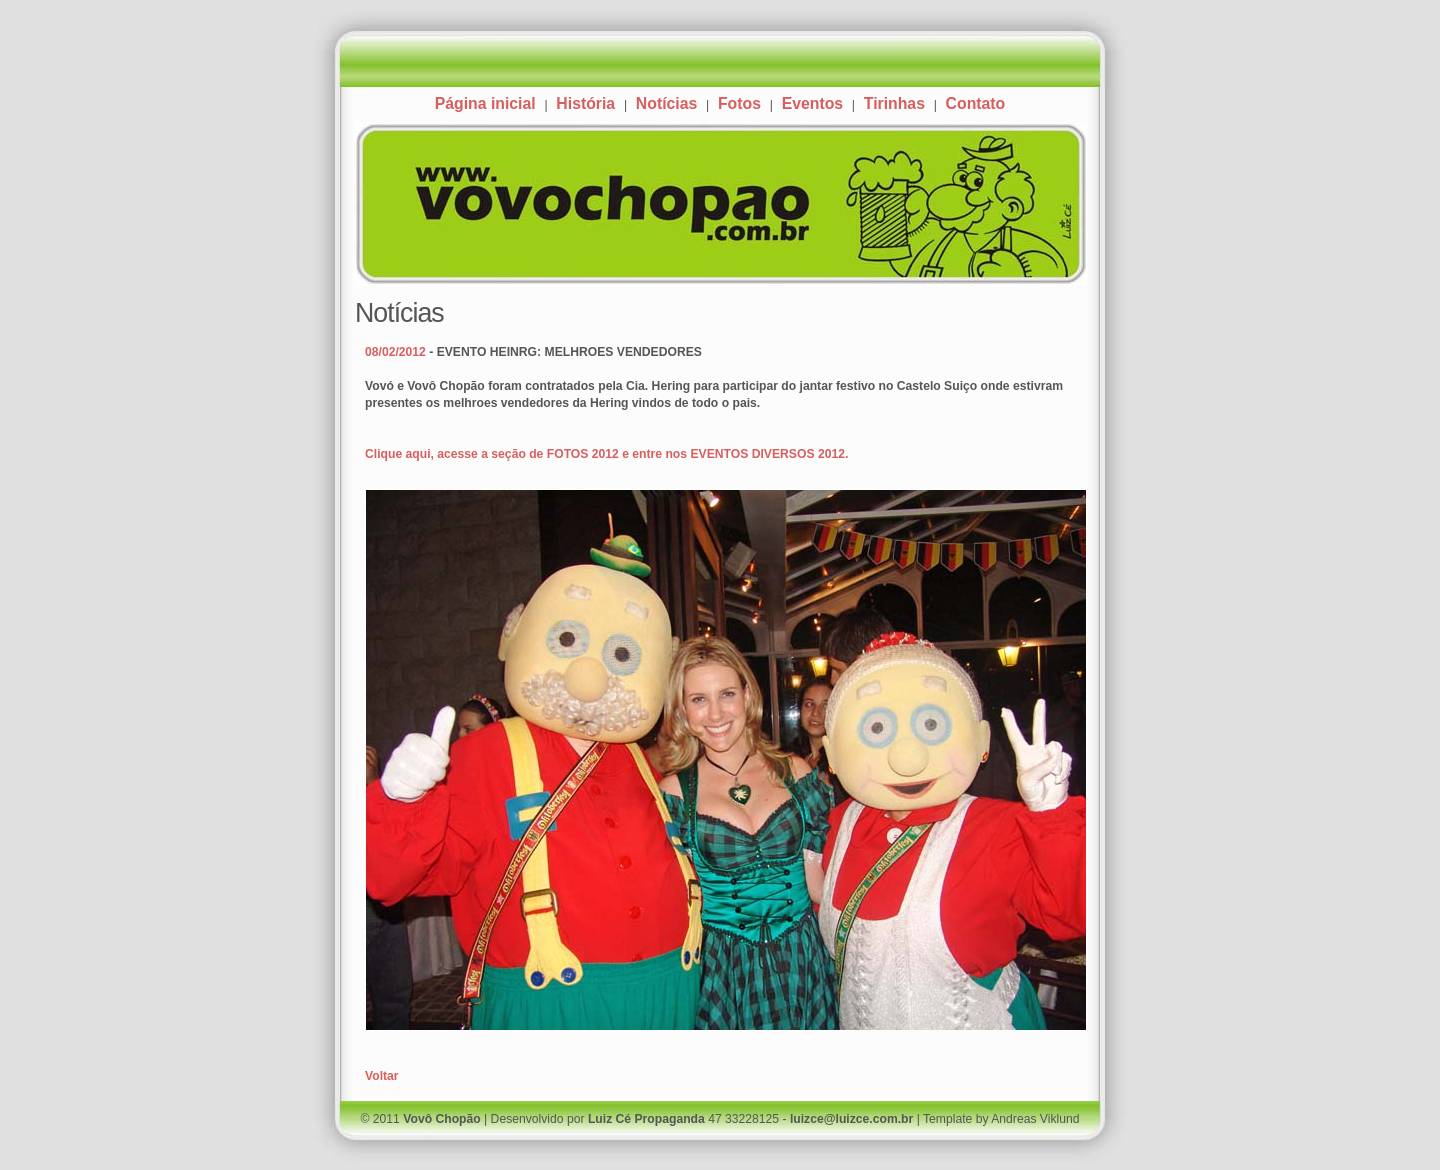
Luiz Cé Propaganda (646, 1119)
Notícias (666, 103)
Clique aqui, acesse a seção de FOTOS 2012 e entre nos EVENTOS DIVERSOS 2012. (606, 454)
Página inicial (485, 103)
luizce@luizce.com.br (851, 1119)
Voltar (382, 1076)
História (585, 103)
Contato (976, 103)
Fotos (739, 103)
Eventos (812, 103)
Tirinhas (894, 103)
